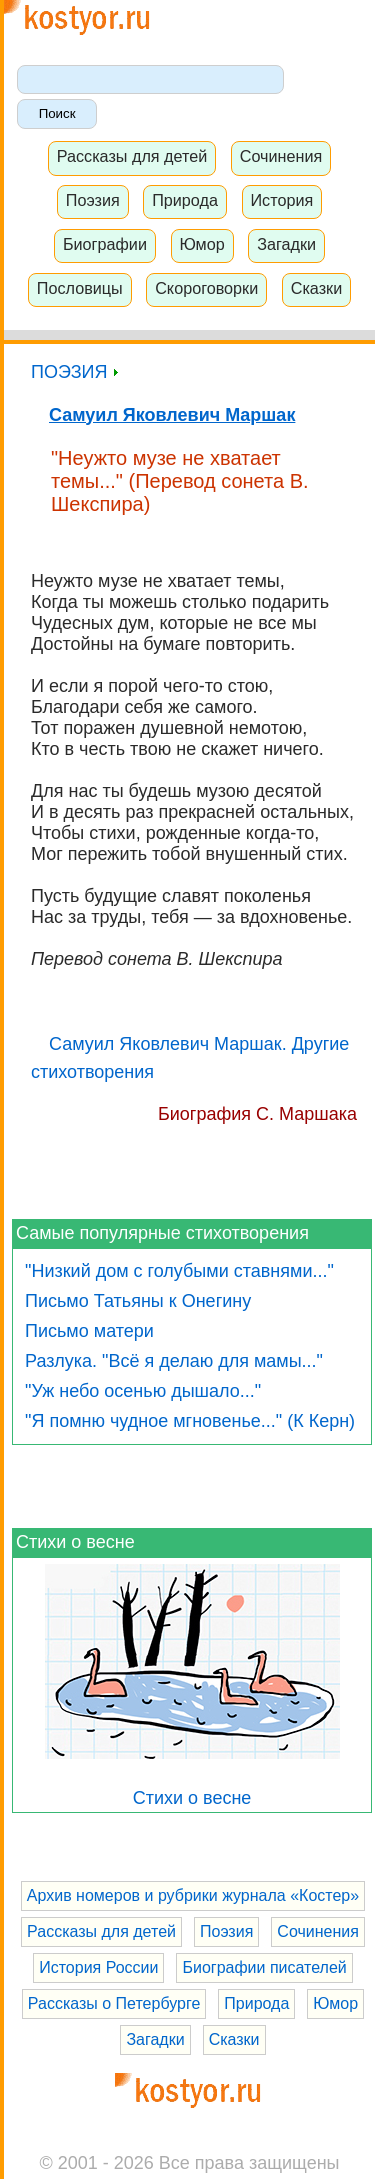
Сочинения (281, 156)
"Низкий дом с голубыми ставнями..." (179, 1271)
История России (98, 1967)
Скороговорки (206, 288)
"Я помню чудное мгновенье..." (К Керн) (190, 1421)
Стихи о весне (75, 1542)
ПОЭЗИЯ (74, 372)
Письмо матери (89, 1331)
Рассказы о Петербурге (114, 2003)
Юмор (201, 244)
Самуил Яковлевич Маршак (172, 415)
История (281, 200)
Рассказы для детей (132, 156)
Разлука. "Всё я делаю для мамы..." (174, 1361)
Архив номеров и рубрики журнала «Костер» (193, 1895)
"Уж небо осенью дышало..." (143, 1391)
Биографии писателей (264, 1967)
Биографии (105, 244)
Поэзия (93, 200)
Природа (185, 200)
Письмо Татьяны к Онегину (138, 1301)
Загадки (286, 244)
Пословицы (80, 288)
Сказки (317, 288)
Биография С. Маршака (257, 1114)
